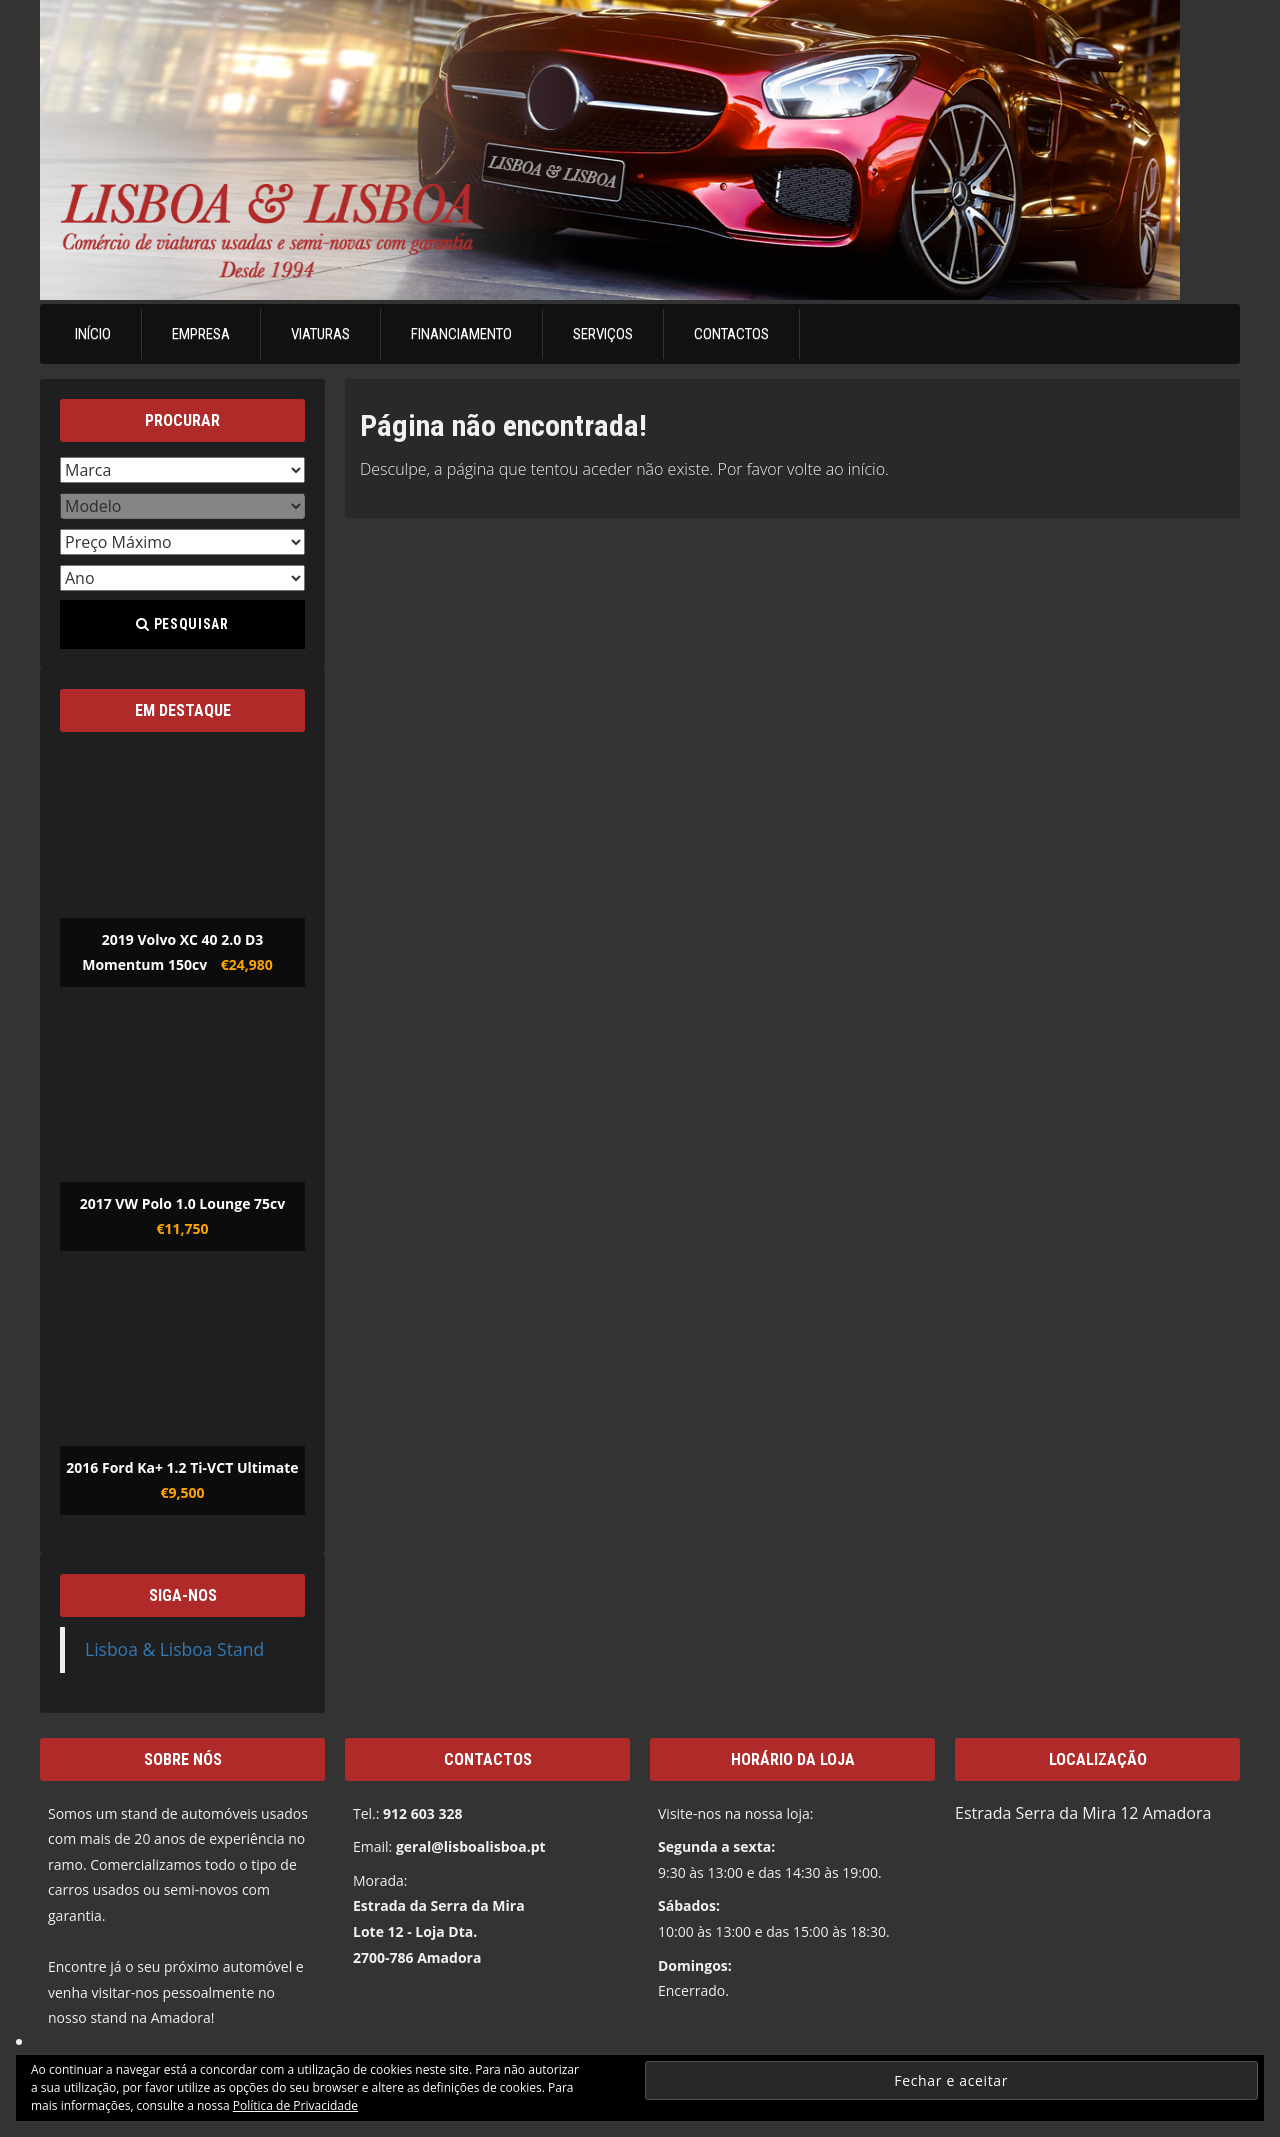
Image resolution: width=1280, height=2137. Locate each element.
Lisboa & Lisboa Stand (174, 1649)
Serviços (603, 334)
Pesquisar (182, 624)
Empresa (201, 334)
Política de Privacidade (295, 2105)
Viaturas (320, 334)
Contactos (731, 334)
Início (93, 334)
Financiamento (461, 334)
